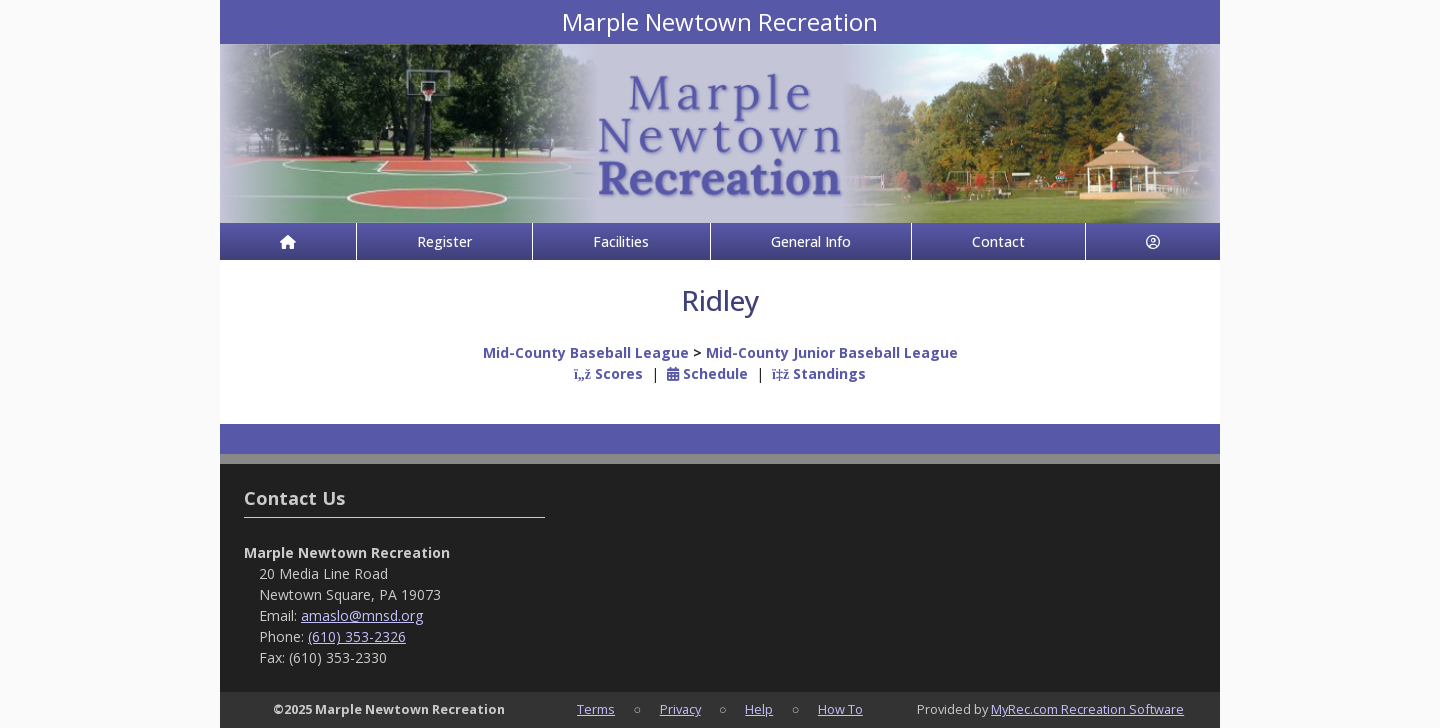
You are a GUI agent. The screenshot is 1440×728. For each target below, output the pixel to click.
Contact (998, 241)
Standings (819, 373)
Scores (608, 373)
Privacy (680, 709)
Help (759, 709)
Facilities (621, 241)
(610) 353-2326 (357, 636)
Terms (596, 709)
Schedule (707, 373)
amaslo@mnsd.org (362, 615)
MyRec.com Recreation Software (1087, 709)
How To (840, 709)
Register (444, 241)
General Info (811, 241)
